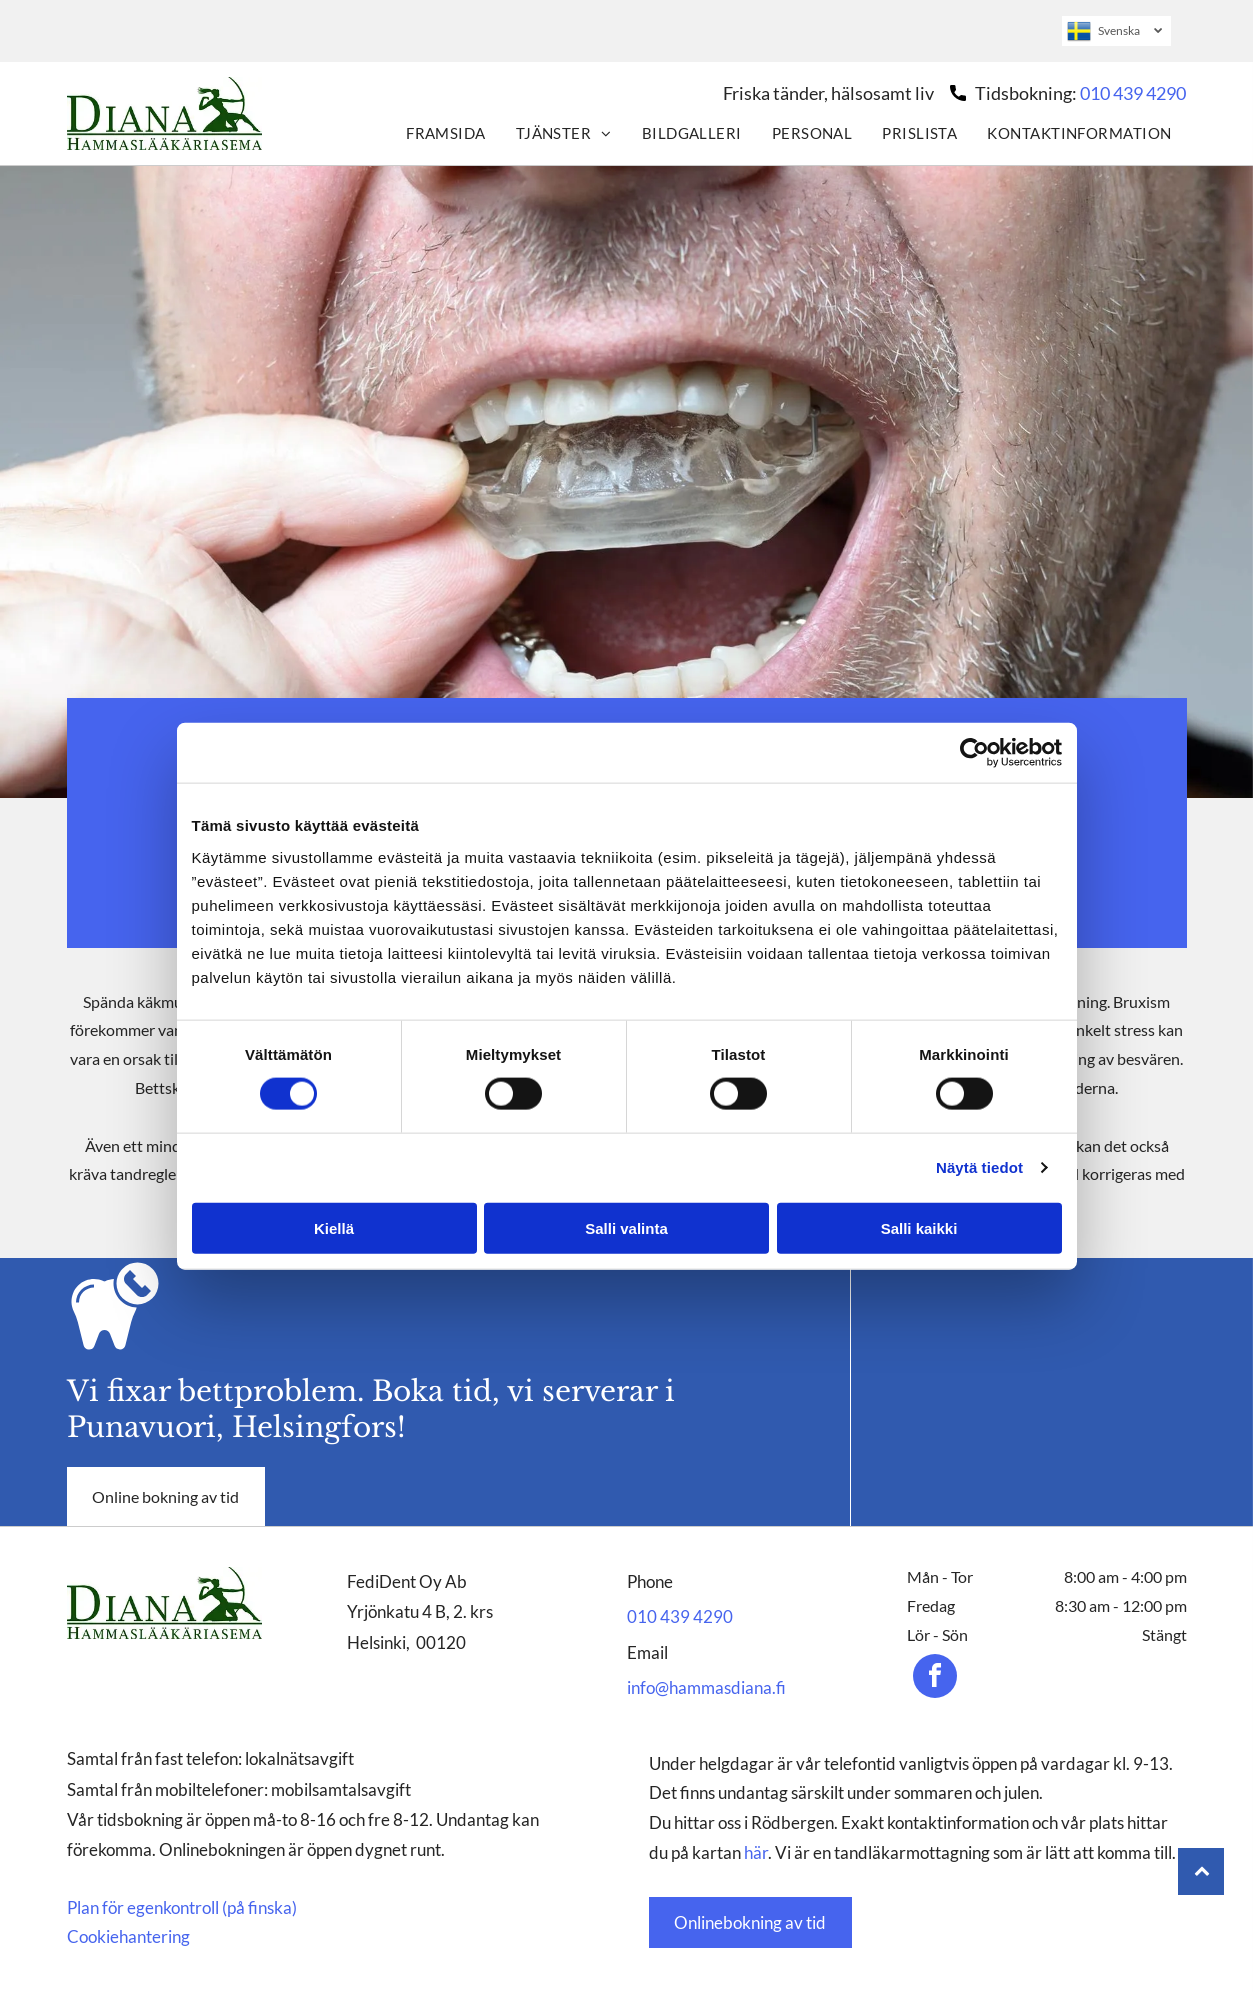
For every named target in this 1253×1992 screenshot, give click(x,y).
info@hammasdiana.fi (706, 1687)
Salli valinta (626, 1227)
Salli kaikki (919, 1227)
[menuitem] (446, 133)
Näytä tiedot (979, 1167)
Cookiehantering (128, 1936)
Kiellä (334, 1227)
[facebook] (935, 1678)
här (756, 1852)
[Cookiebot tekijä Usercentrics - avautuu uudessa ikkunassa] (974, 753)
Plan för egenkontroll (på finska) (182, 1907)
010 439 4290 (1133, 93)
